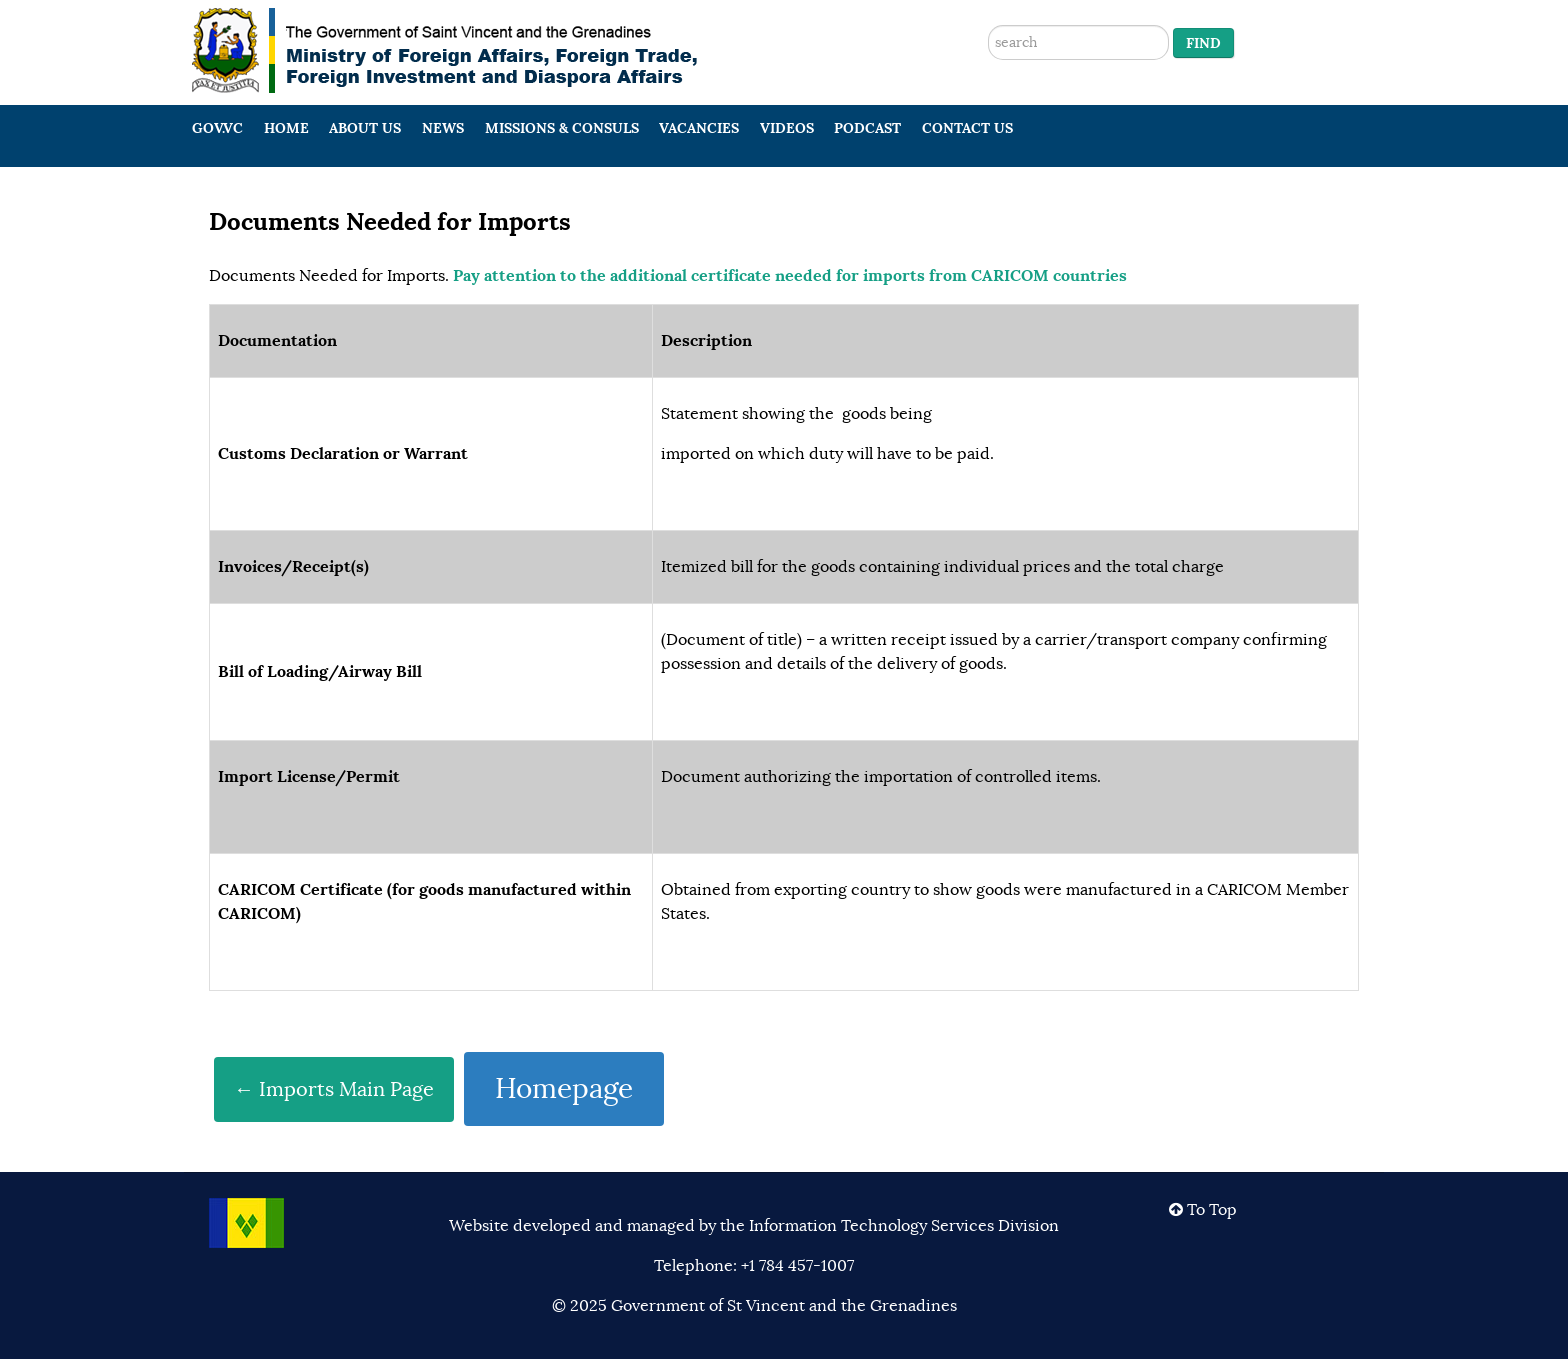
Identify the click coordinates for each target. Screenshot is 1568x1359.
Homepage (564, 1089)
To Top (1203, 1210)
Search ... (988, 0)
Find (1203, 43)
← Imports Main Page (334, 1089)
